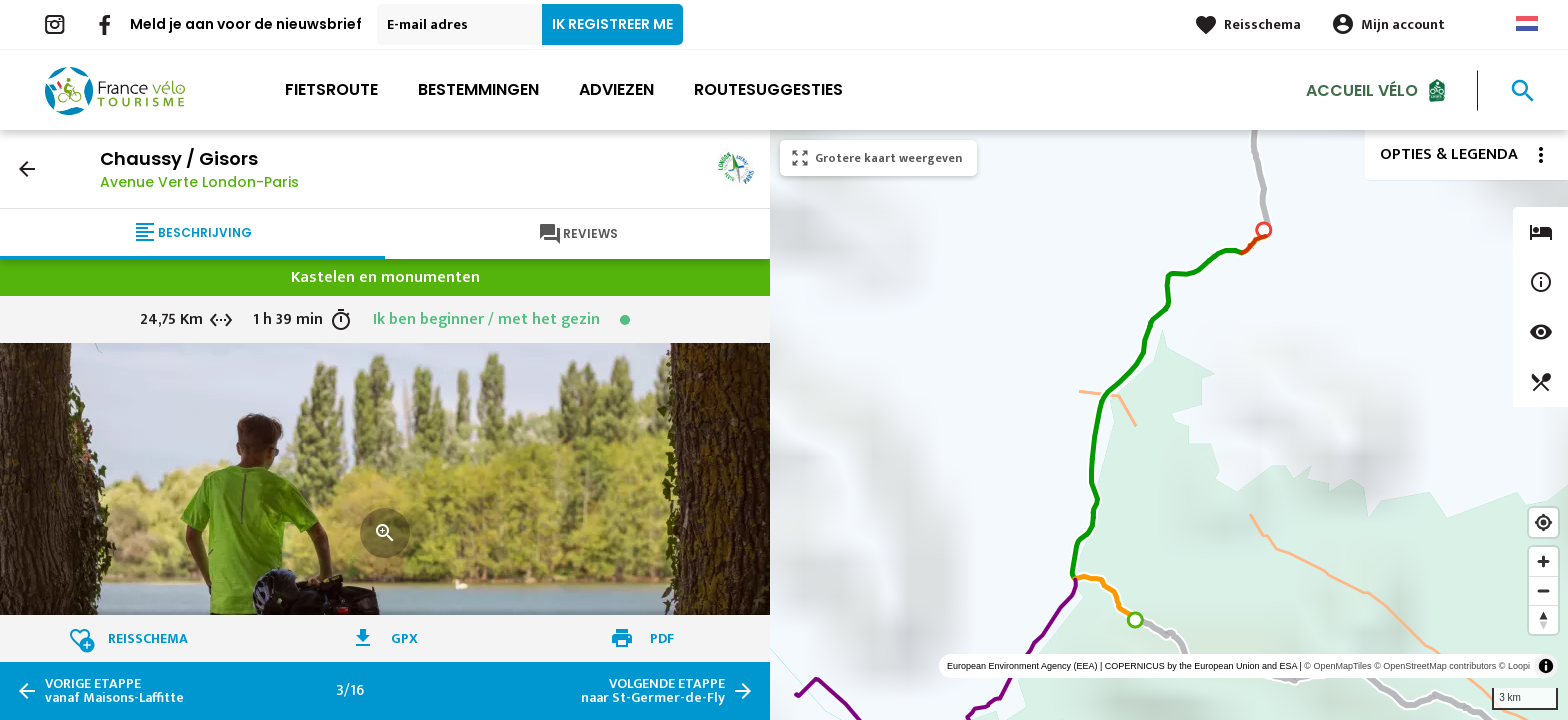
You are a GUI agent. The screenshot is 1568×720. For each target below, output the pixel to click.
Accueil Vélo (1362, 89)
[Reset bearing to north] (1543, 619)
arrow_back (27, 169)
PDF (662, 638)
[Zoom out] (1543, 590)
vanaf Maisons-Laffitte (114, 691)
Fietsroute (331, 89)
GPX (404, 638)
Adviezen (616, 89)
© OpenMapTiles (1337, 666)
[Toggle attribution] (1546, 666)
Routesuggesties (768, 89)
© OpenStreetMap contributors (1435, 666)
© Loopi (1514, 666)
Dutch (1527, 23)
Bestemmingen (478, 89)
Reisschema (1262, 24)
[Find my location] (1543, 522)
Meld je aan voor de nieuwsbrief (246, 24)
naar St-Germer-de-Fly (653, 691)
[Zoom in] (1543, 561)
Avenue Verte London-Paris (199, 182)
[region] (1169, 425)
